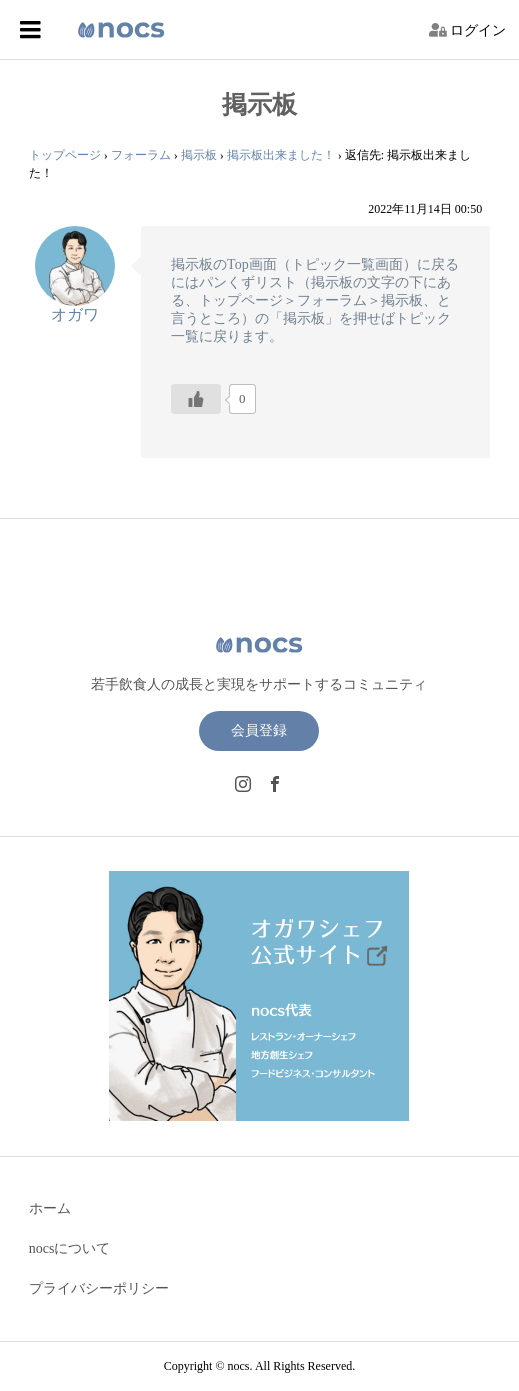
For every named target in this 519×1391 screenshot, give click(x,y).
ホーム (50, 1208)
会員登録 (259, 730)
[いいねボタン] (196, 399)
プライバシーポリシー (99, 1288)
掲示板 (199, 155)
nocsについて (70, 1248)
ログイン (478, 30)
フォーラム (141, 155)
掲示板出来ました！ (281, 155)
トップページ (65, 155)
